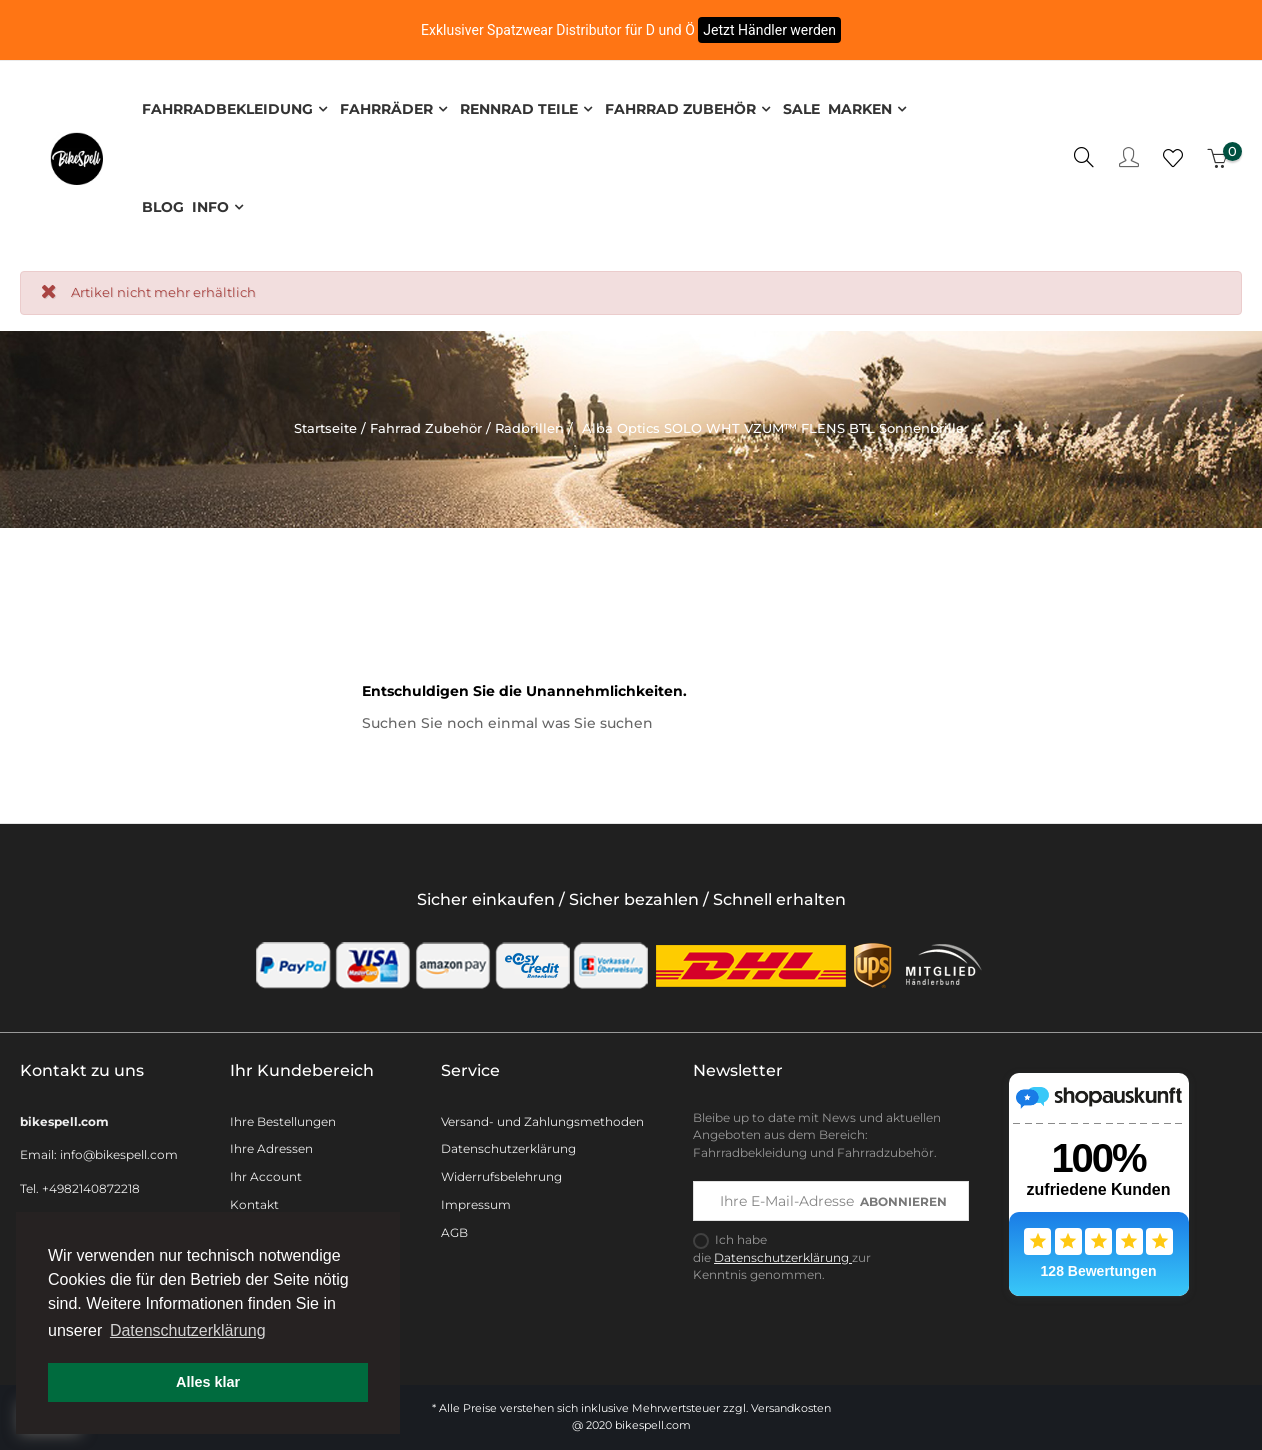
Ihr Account (266, 1172)
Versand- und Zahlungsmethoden (542, 1116)
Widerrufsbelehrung (501, 1172)
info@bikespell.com (119, 1150)
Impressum (476, 1200)
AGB (454, 1228)
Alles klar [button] (208, 1382)
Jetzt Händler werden (769, 30)
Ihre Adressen (271, 1144)
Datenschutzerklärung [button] (188, 1330)
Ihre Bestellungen (283, 1116)
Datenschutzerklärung (508, 1144)
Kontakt (254, 1200)
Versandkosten (791, 1404)
